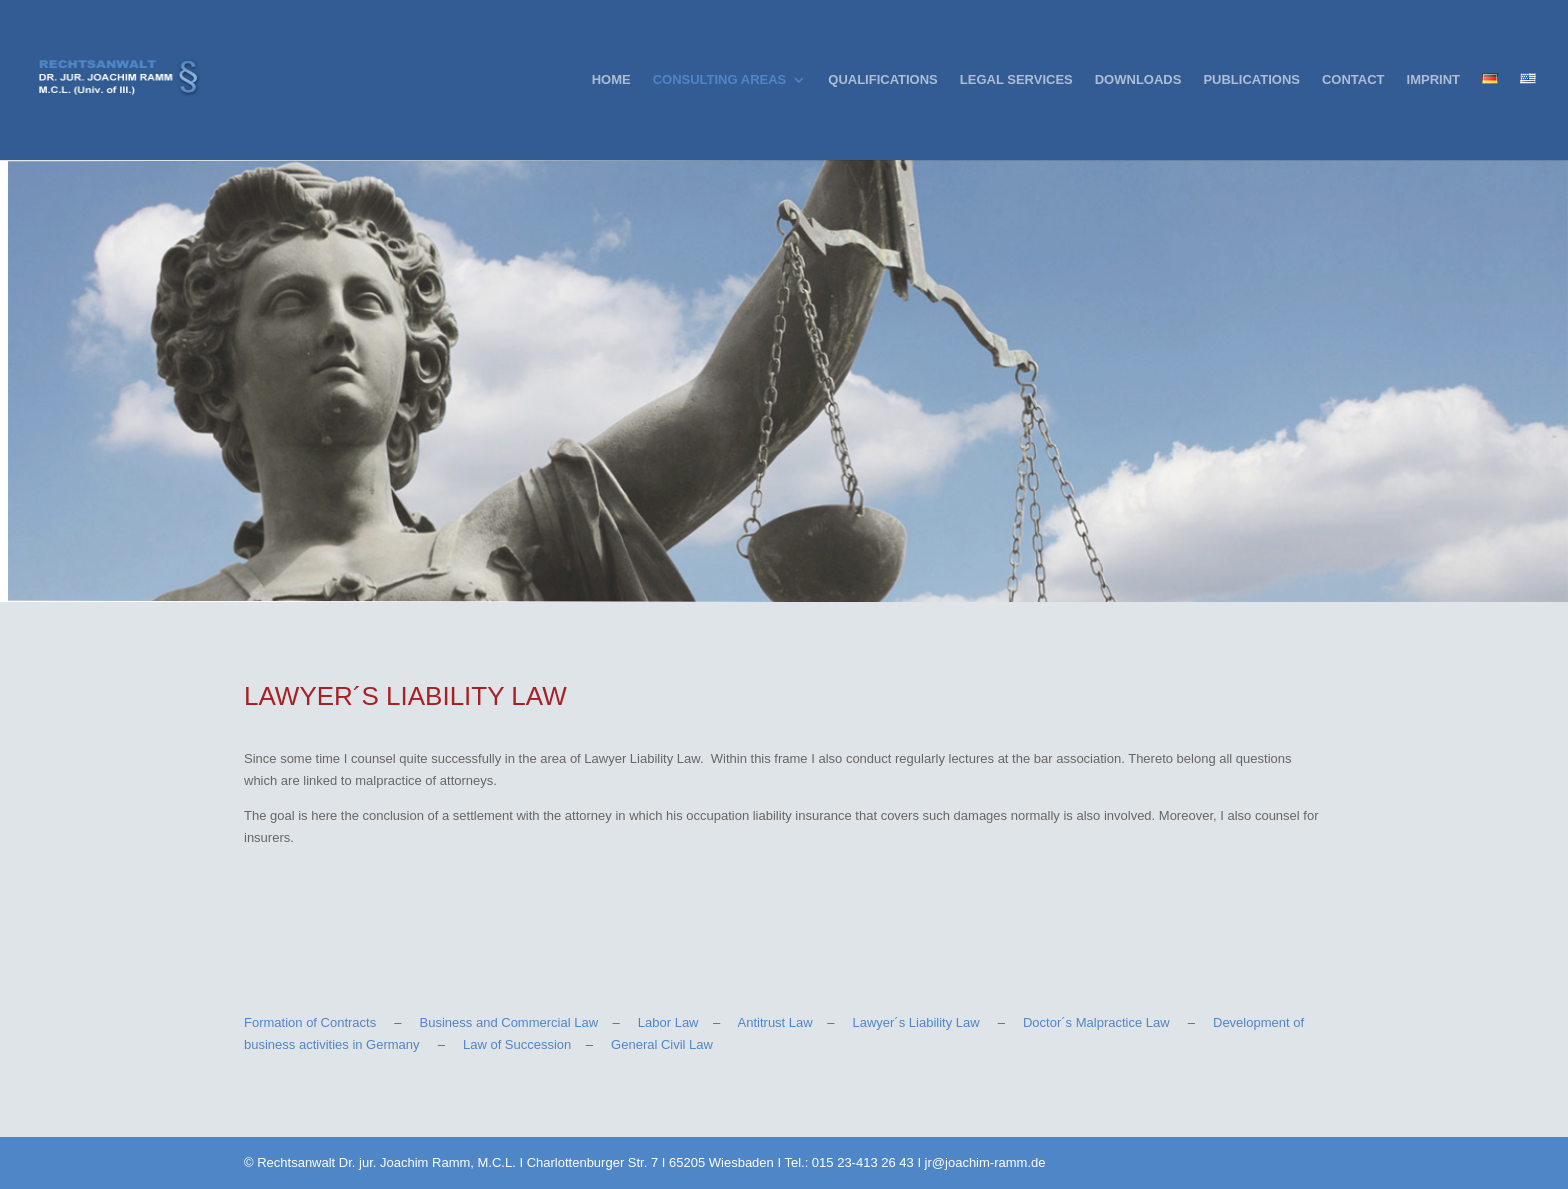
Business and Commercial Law (509, 1022)
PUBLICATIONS (1251, 80)
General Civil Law (662, 1044)
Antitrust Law (775, 1022)
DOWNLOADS (1138, 80)
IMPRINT (1433, 80)
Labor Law (668, 1022)
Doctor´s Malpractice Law (1096, 1022)
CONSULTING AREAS (720, 80)
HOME (611, 80)
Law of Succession (517, 1044)
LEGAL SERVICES (1016, 80)
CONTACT (1353, 80)
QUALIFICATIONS (883, 80)
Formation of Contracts (310, 1022)
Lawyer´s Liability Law (915, 1022)
